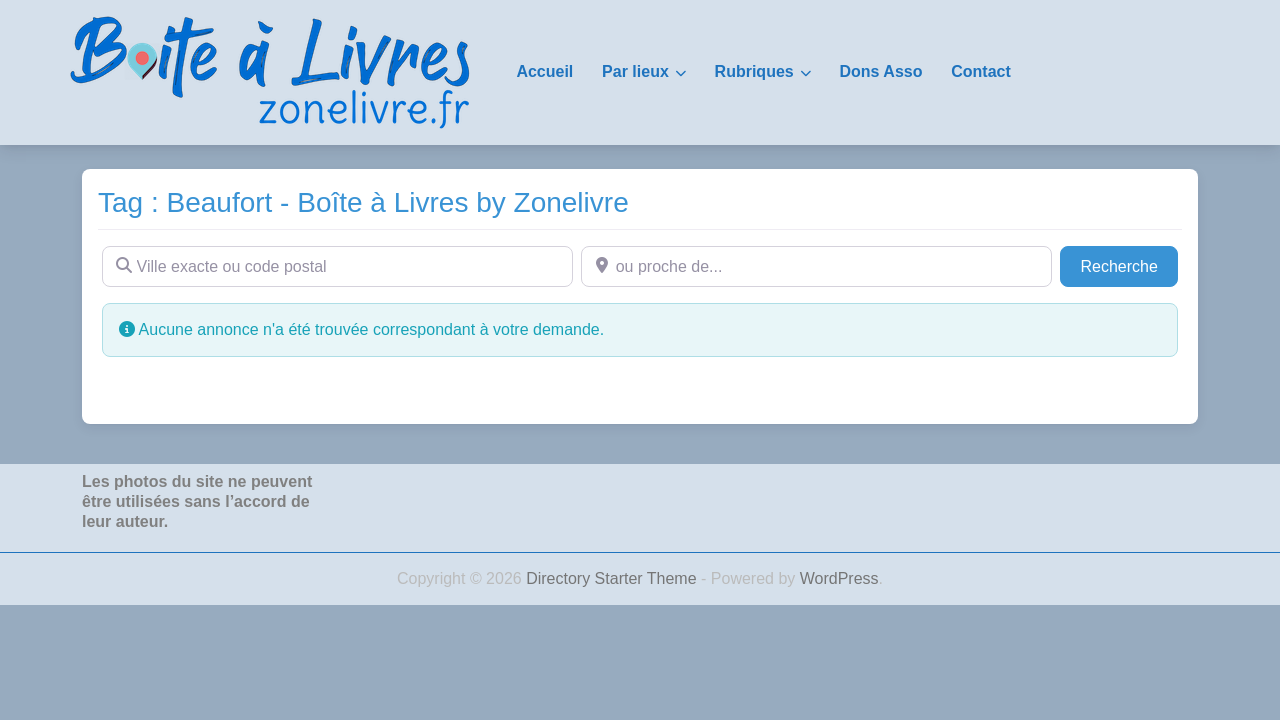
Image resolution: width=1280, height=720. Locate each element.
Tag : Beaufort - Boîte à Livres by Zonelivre (363, 202)
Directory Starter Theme (613, 578)
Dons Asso (880, 71)
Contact (981, 71)
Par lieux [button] (635, 71)
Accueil (544, 71)
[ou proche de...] (816, 266)
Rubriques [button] (754, 71)
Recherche (1129, 264)
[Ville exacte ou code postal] (337, 266)
